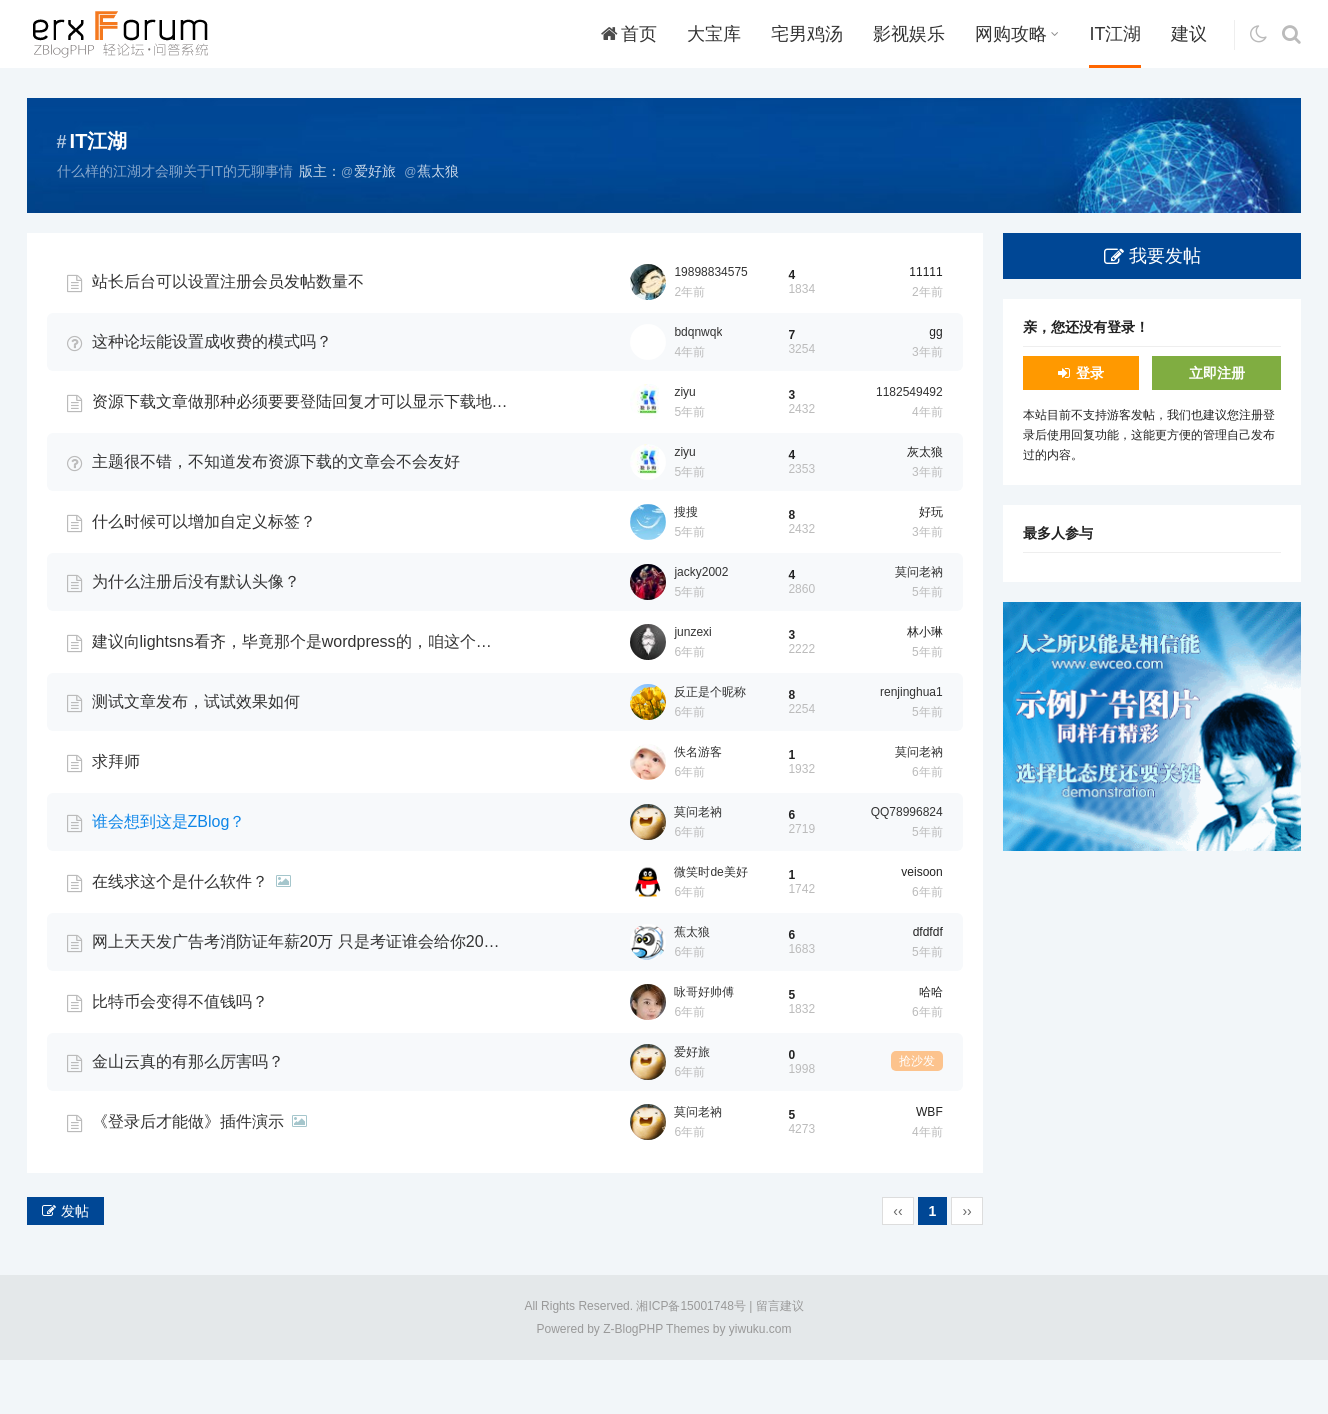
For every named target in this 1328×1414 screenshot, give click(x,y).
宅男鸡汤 (807, 34)
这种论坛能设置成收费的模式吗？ (212, 395)
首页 (629, 34)
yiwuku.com (760, 1383)
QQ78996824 (907, 866)
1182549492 (909, 446)
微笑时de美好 (710, 926)
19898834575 (710, 326)
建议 (1189, 34)
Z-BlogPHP (633, 1383)
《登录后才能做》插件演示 (188, 1175)
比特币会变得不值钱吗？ (180, 1055)
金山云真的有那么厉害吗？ (188, 1115)
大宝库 (714, 34)
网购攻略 (1017, 34)
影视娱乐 (909, 34)
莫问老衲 (919, 626)
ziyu (684, 446)
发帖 (75, 1265)
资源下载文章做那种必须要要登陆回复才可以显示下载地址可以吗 (300, 455)
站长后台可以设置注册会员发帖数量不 (228, 335)
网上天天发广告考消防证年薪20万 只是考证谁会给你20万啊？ (300, 995)
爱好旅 (692, 1106)
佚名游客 (698, 806)
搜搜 (686, 566)
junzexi (692, 686)
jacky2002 (701, 626)
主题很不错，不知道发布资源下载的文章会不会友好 (276, 515)
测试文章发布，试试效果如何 (196, 755)
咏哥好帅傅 (704, 1046)
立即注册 (1217, 373)
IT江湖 (1115, 34)
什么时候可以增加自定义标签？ (204, 575)
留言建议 (780, 1360)
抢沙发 (917, 1115)
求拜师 (116, 815)
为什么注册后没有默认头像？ (196, 635)
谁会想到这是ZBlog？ (169, 875)
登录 (1090, 373)
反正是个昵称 (710, 746)
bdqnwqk (698, 386)
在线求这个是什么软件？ (180, 935)
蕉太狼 (692, 986)
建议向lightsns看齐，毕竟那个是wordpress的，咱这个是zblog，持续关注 (300, 695)
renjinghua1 (911, 746)
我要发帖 (1165, 256)
